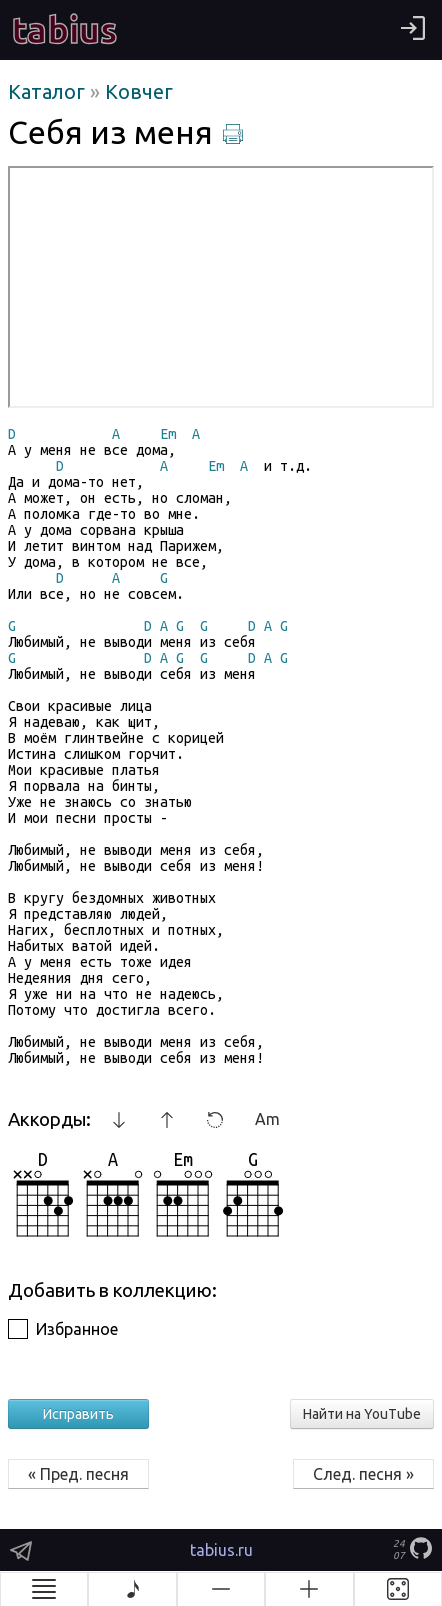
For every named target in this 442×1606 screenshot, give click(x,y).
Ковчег (139, 91)
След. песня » (363, 1474)
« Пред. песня (78, 1474)
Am (267, 1119)
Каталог (49, 91)
